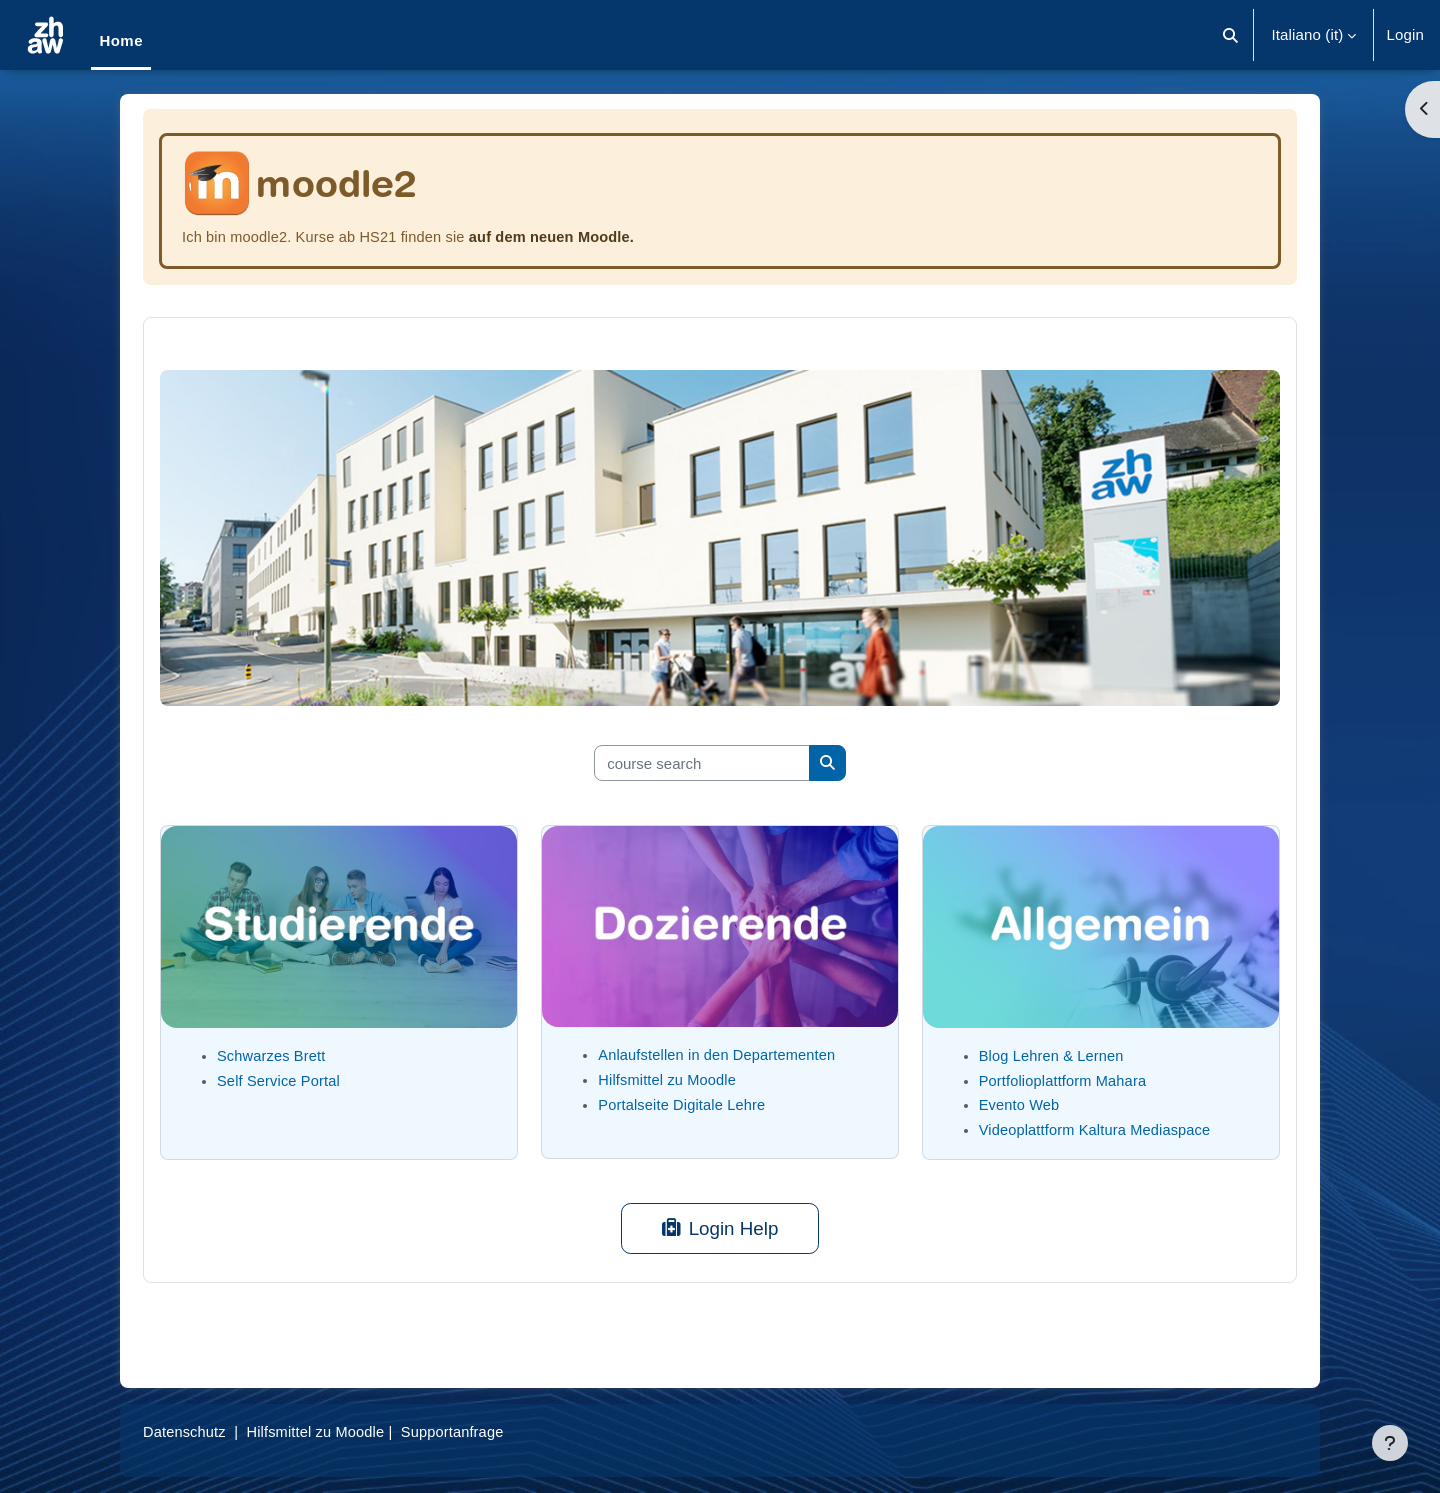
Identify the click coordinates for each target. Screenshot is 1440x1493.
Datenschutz (185, 1431)
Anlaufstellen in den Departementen (720, 1054)
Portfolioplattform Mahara (1065, 1080)
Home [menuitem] (121, 40)
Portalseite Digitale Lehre (684, 1104)
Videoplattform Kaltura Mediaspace (1098, 1129)
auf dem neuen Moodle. (562, 236)
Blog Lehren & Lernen (1053, 1055)
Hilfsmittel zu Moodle (669, 1079)
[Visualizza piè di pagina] (1390, 1443)
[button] (1231, 35)
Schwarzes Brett (273, 1055)
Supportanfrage (461, 1431)
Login (1405, 34)
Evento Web (1020, 1104)
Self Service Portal (280, 1080)
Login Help (720, 1228)
